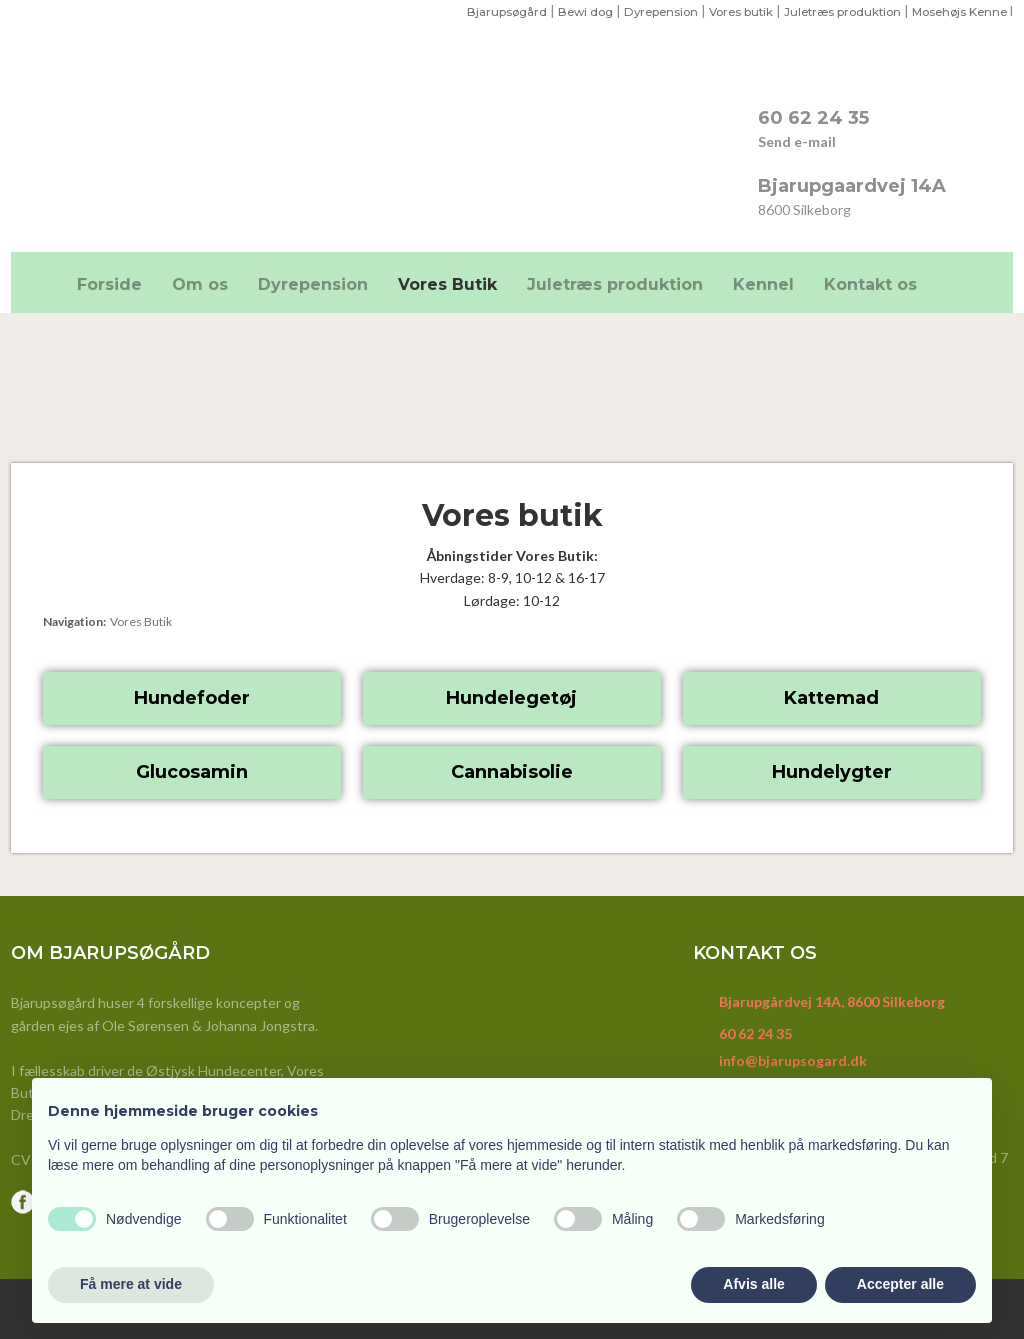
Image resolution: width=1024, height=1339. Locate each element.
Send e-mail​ (797, 141)
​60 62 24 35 (813, 118)
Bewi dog (563, 11)
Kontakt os (870, 284)
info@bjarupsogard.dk (793, 1060)
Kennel (763, 284)
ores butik (731, 11)
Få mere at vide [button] (131, 1284)
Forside (109, 284)
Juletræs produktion (833, 11)
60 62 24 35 (755, 1033)
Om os (200, 284)
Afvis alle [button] (753, 1284)
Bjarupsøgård (482, 11)
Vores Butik (447, 284)
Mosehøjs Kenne (956, 11)
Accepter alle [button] (900, 1284)
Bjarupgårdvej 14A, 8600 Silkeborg (832, 1001)
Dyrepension (643, 11)
